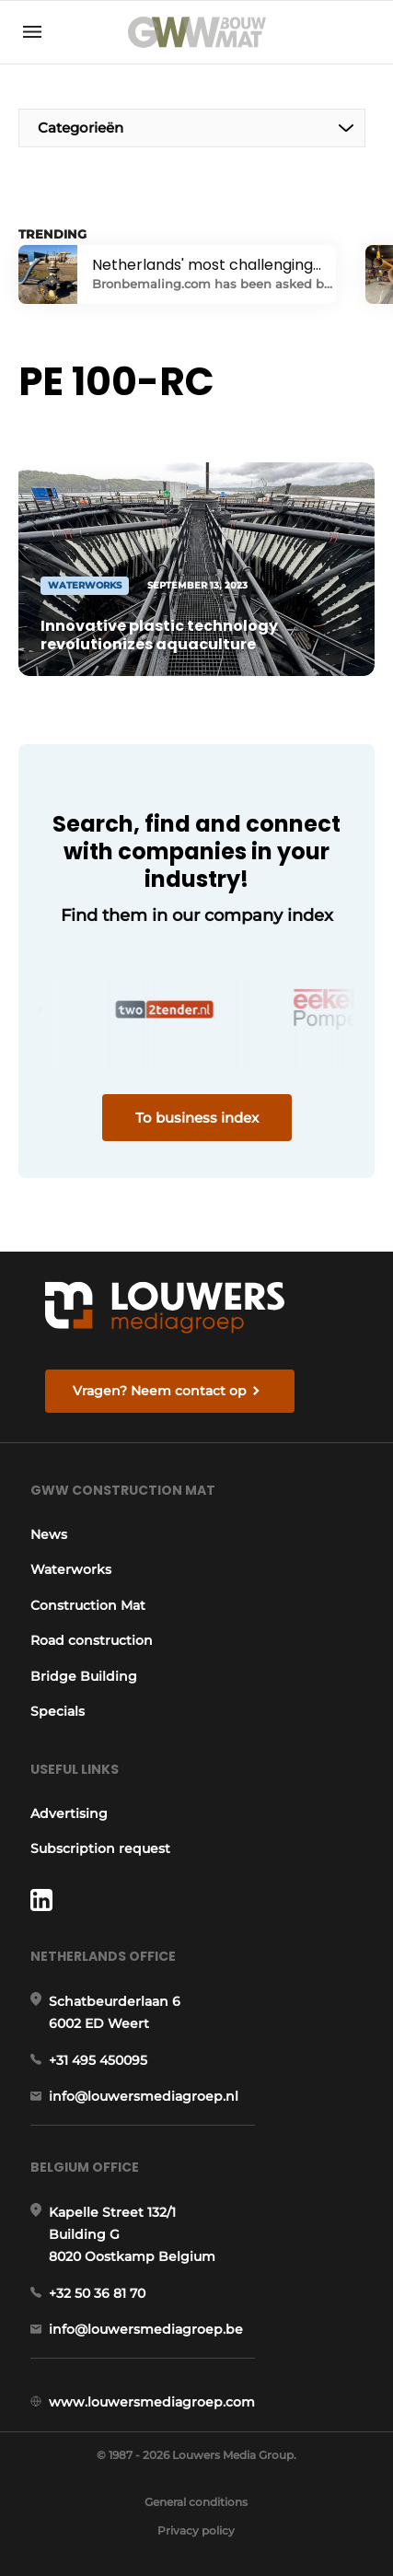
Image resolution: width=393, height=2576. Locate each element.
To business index (197, 1117)
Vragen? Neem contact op (160, 1390)
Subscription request (100, 1848)
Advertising (69, 1813)
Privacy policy (196, 2530)
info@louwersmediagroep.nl (143, 2096)
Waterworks (70, 1569)
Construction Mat (87, 1605)
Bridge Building (83, 1676)
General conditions (196, 2502)
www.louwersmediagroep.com (152, 2402)
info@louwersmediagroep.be (146, 2329)
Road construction (91, 1640)
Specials (57, 1711)
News (48, 1534)
